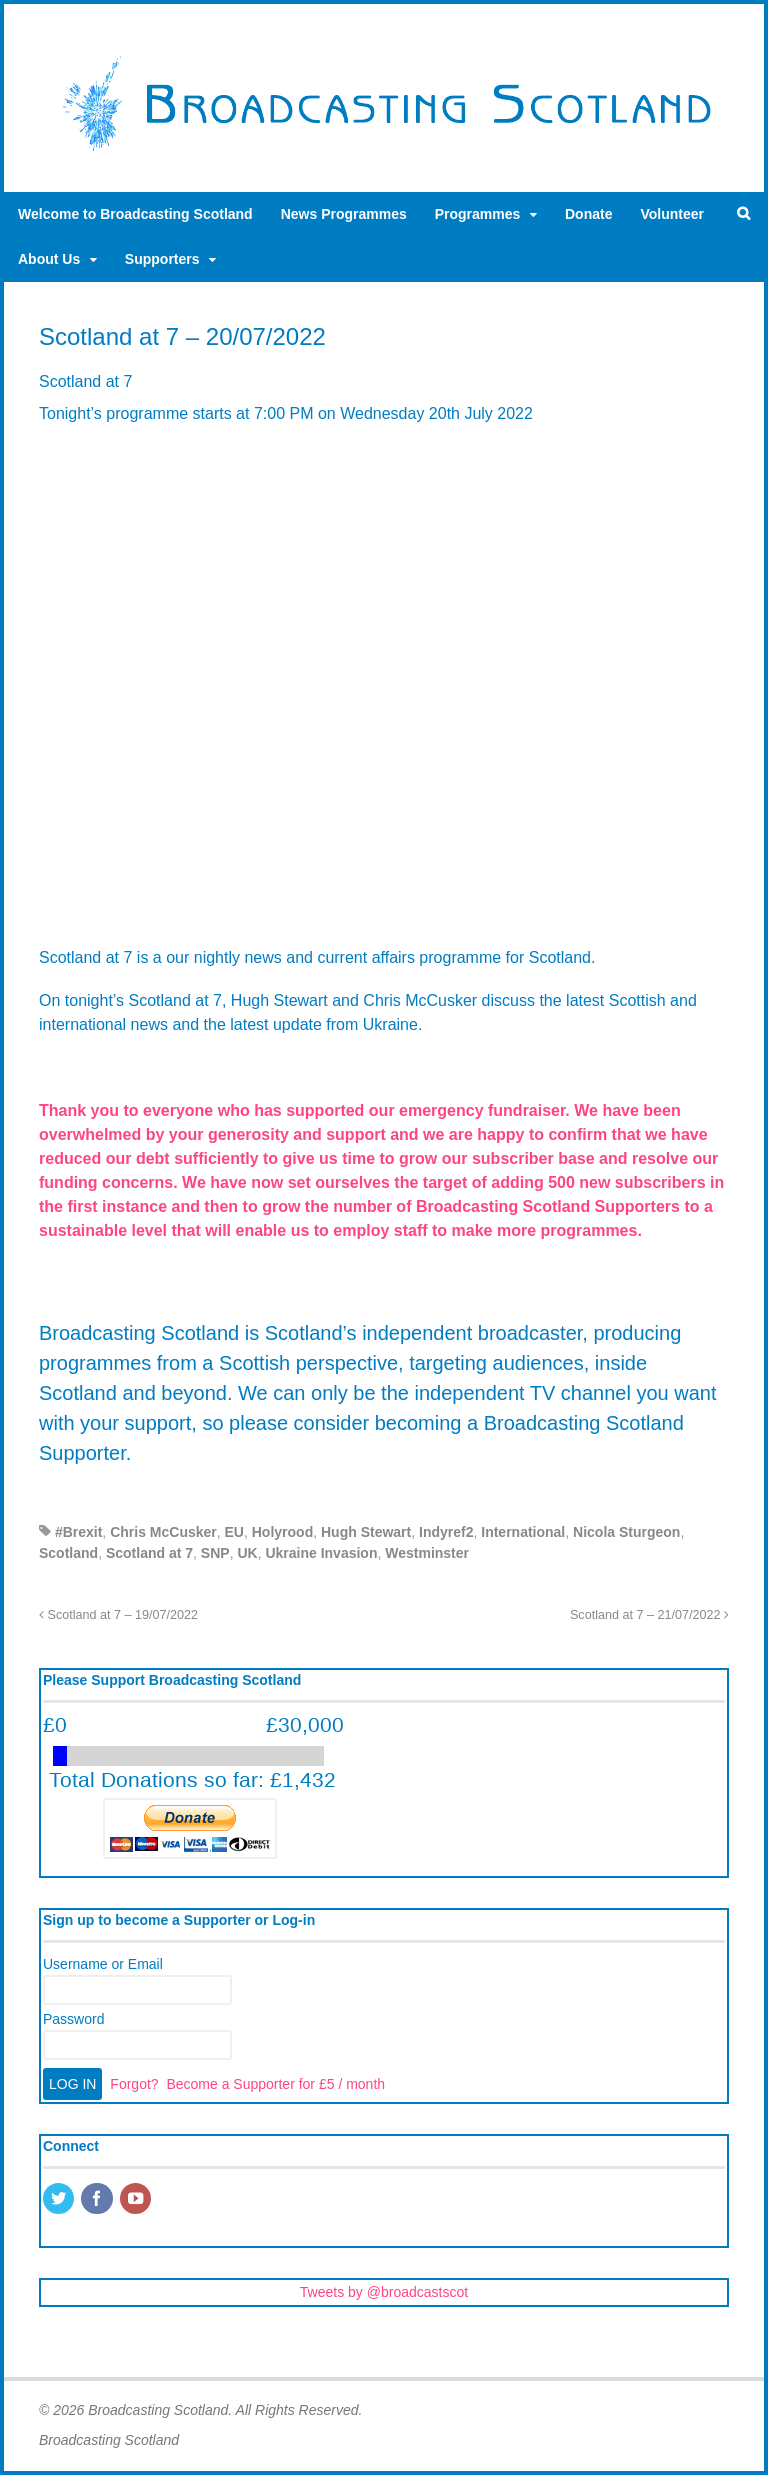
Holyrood (282, 1532)
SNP (215, 1553)
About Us (49, 259)
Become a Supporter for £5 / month (275, 2084)
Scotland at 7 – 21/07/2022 (649, 1615)
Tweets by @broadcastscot (384, 2292)
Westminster (427, 1553)
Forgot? (134, 2084)
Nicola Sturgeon (626, 1532)
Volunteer (672, 214)
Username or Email (103, 1964)
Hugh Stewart (366, 1532)
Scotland (68, 1553)
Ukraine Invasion (321, 1553)
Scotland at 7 (149, 1553)
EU (234, 1532)
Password (73, 2019)
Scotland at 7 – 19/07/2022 (118, 1615)
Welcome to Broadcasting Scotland (135, 214)
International (523, 1532)
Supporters (162, 259)
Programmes (478, 214)
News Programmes (344, 214)
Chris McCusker (163, 1532)
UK (247, 1553)
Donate (588, 214)
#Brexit (78, 1532)
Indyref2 (446, 1532)
